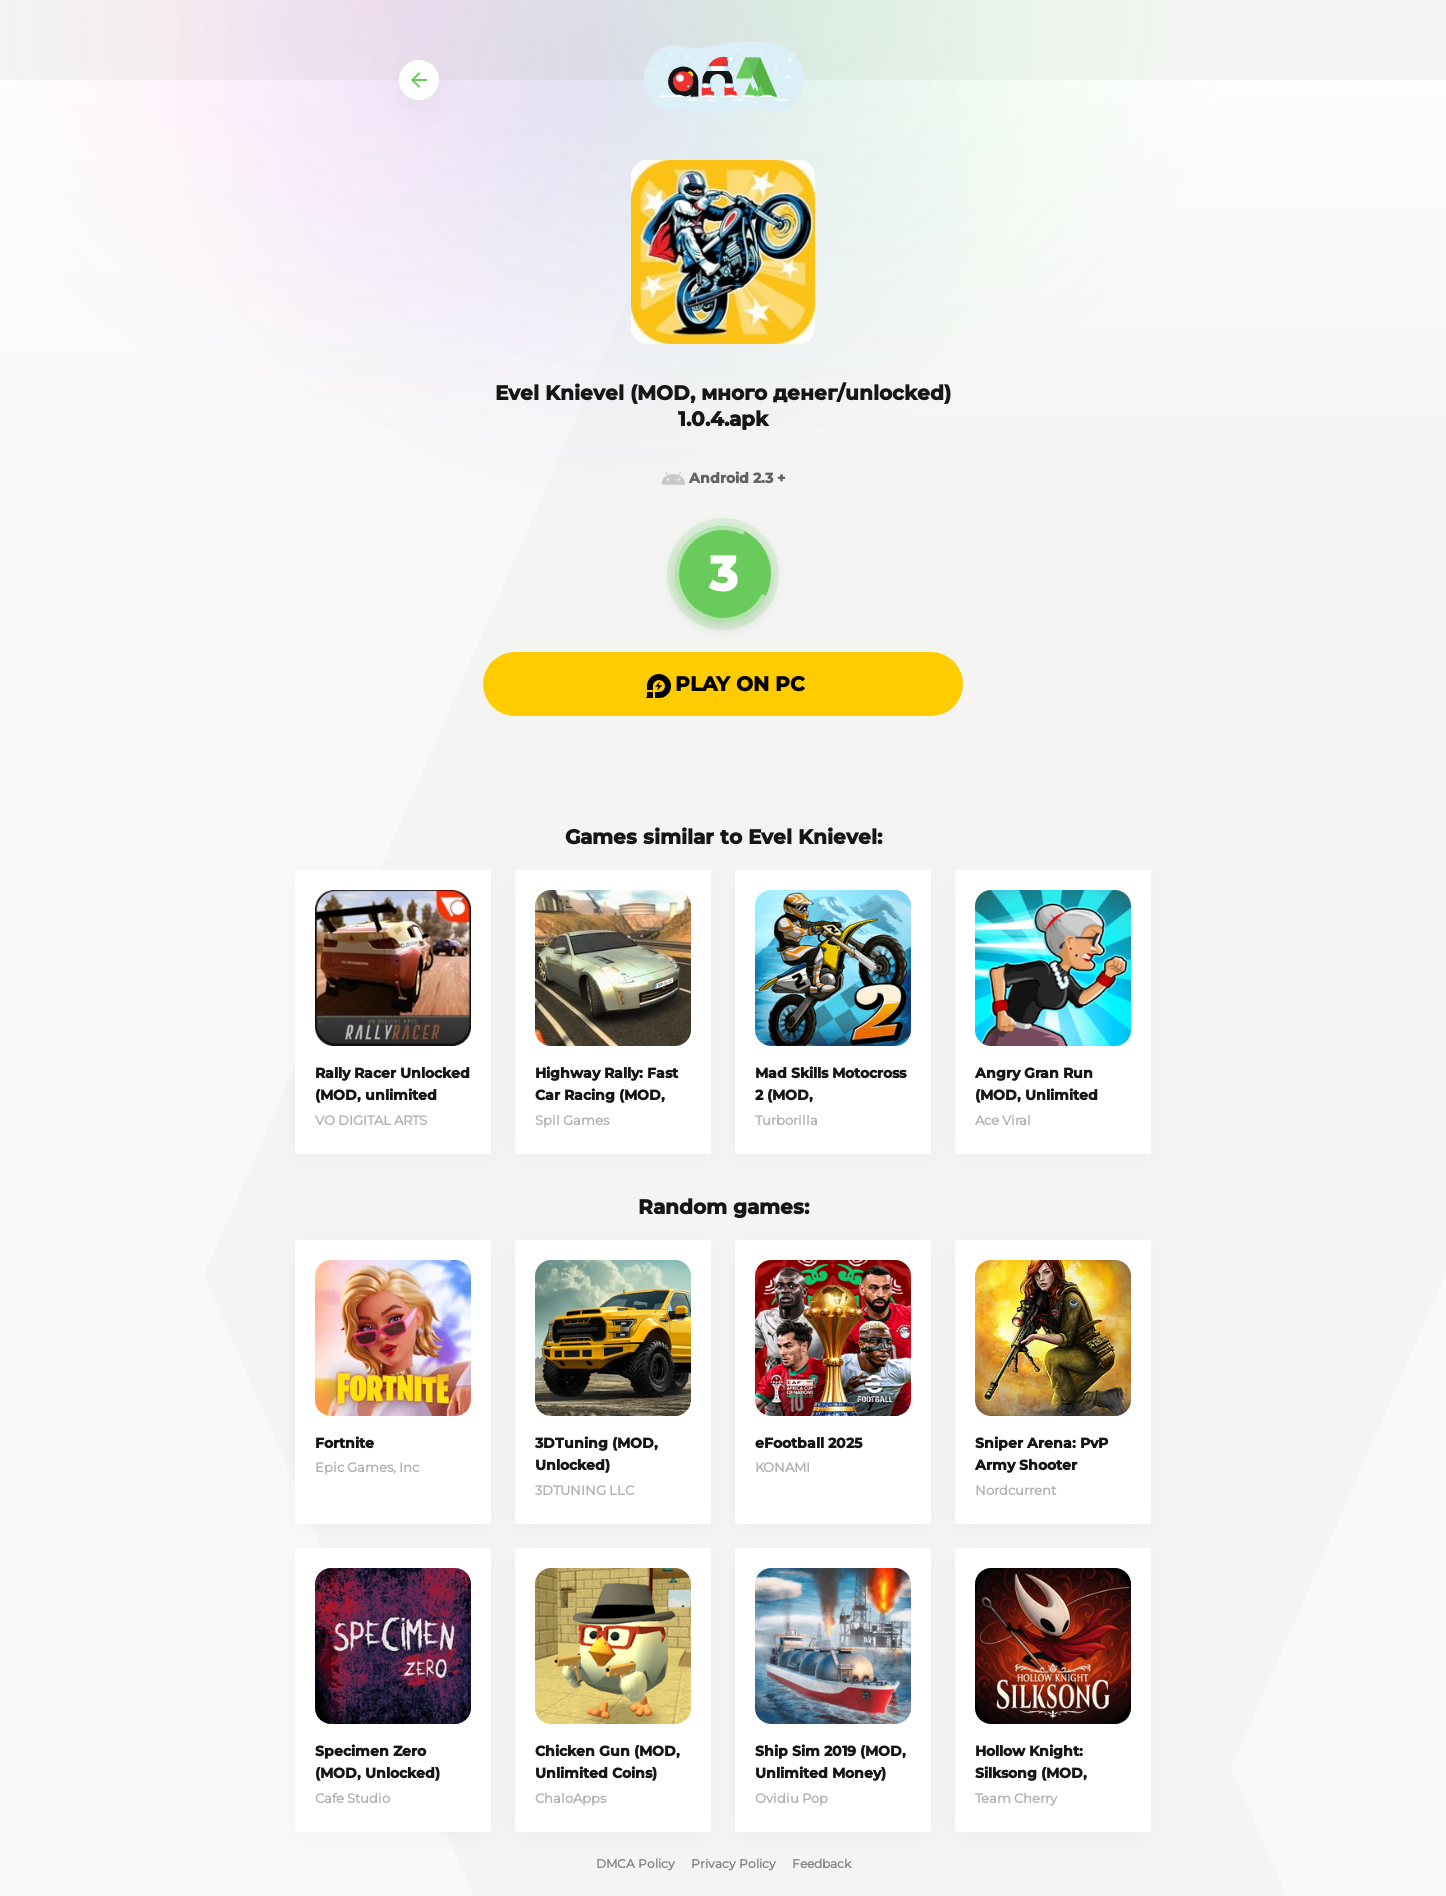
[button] (723, 684)
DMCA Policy (635, 1863)
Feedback (821, 1863)
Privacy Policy (733, 1863)
